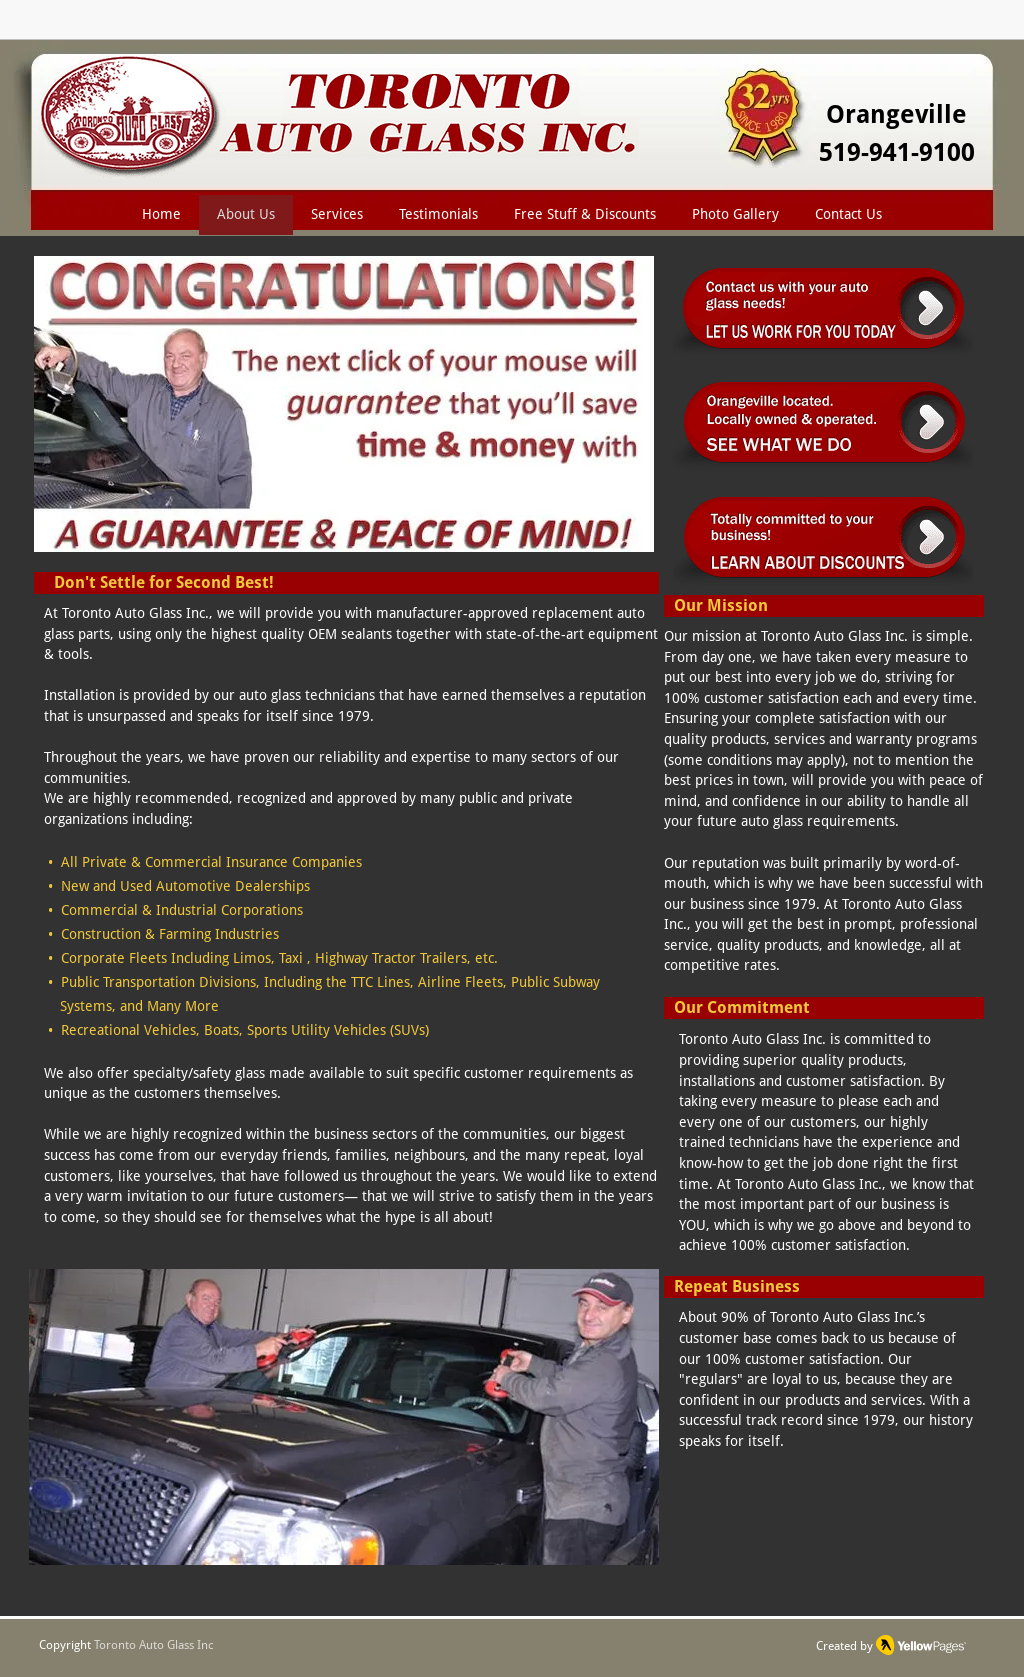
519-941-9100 (897, 152)
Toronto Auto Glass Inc (154, 1645)
